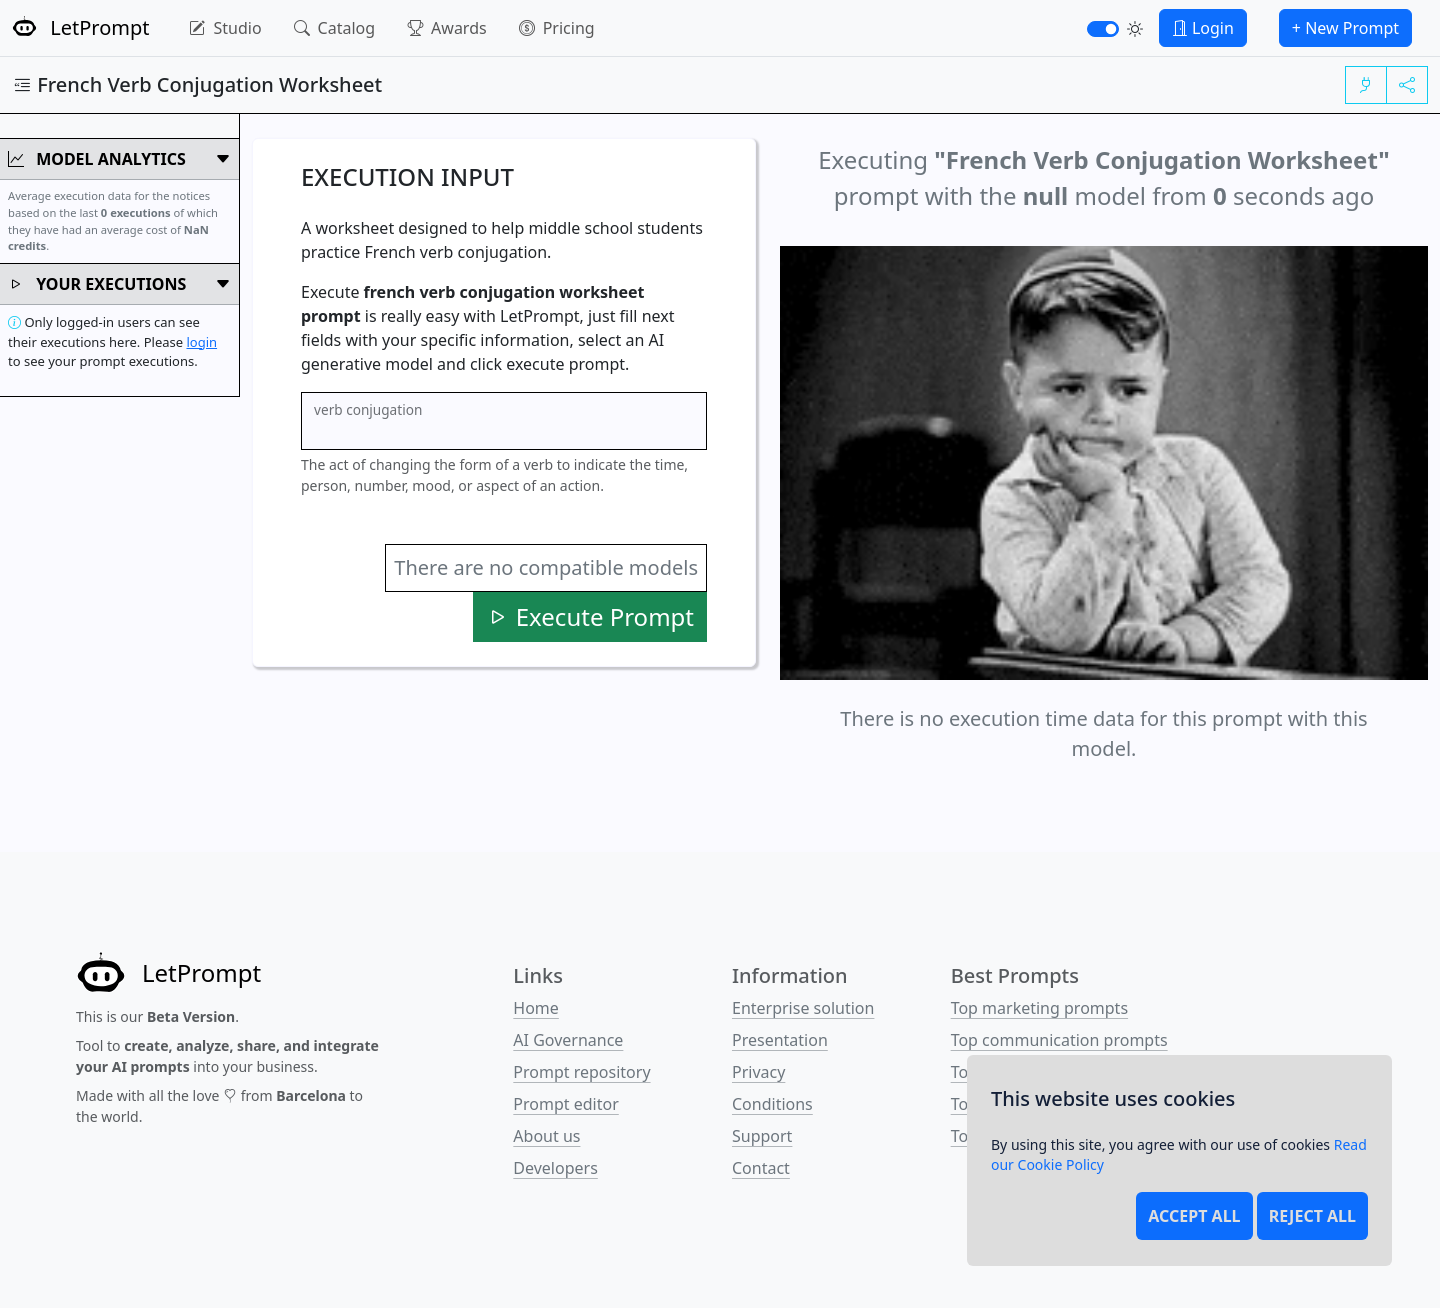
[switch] (1103, 29)
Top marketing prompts (1039, 1008)
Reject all (1312, 1216)
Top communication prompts (1059, 1040)
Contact (761, 1168)
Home (536, 1008)
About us (546, 1136)
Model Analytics (119, 159)
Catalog (335, 28)
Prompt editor (565, 1104)
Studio (225, 28)
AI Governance (568, 1040)
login (201, 342)
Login (1203, 28)
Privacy (758, 1072)
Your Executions (119, 284)
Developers (555, 1168)
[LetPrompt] (168, 973)
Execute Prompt (590, 616)
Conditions (772, 1104)
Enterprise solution (803, 1008)
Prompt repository (581, 1072)
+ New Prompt (1345, 28)
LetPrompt (80, 27)
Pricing (557, 28)
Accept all (1194, 1216)
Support (762, 1136)
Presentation (780, 1040)
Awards (447, 28)
